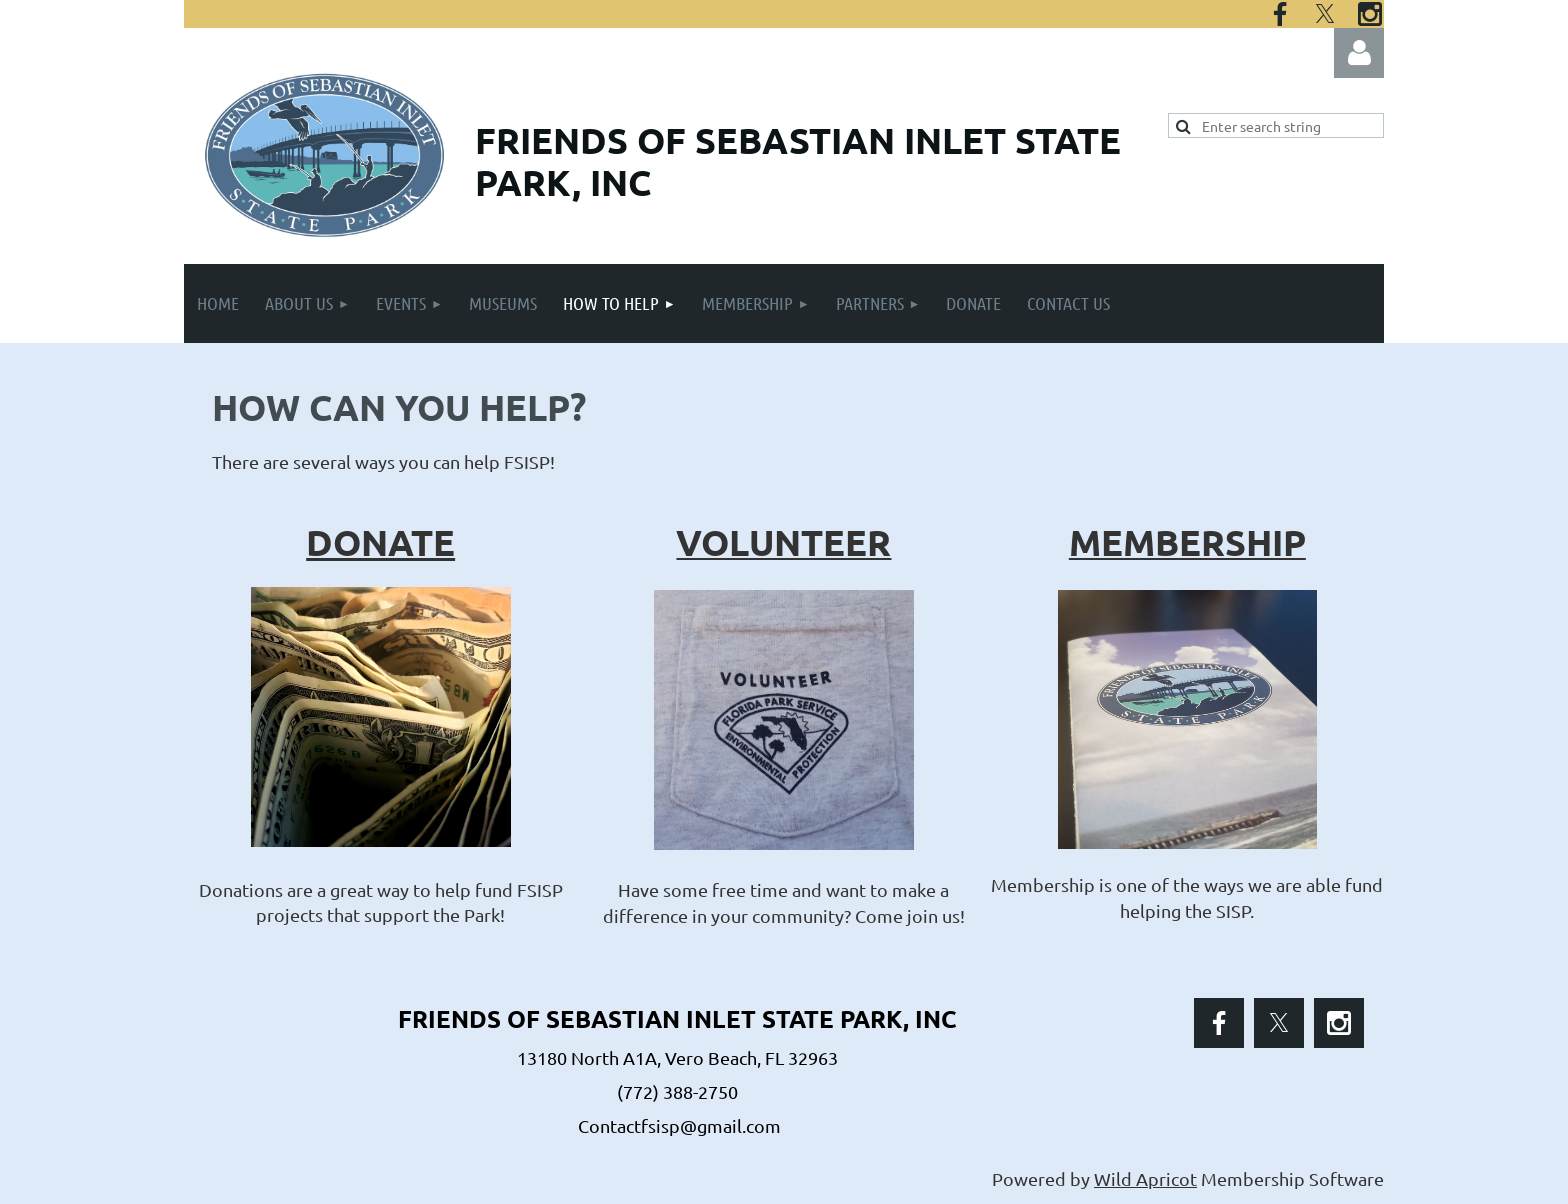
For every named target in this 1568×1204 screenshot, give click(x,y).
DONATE (380, 542)
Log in (1359, 53)
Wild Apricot (1145, 1178)
